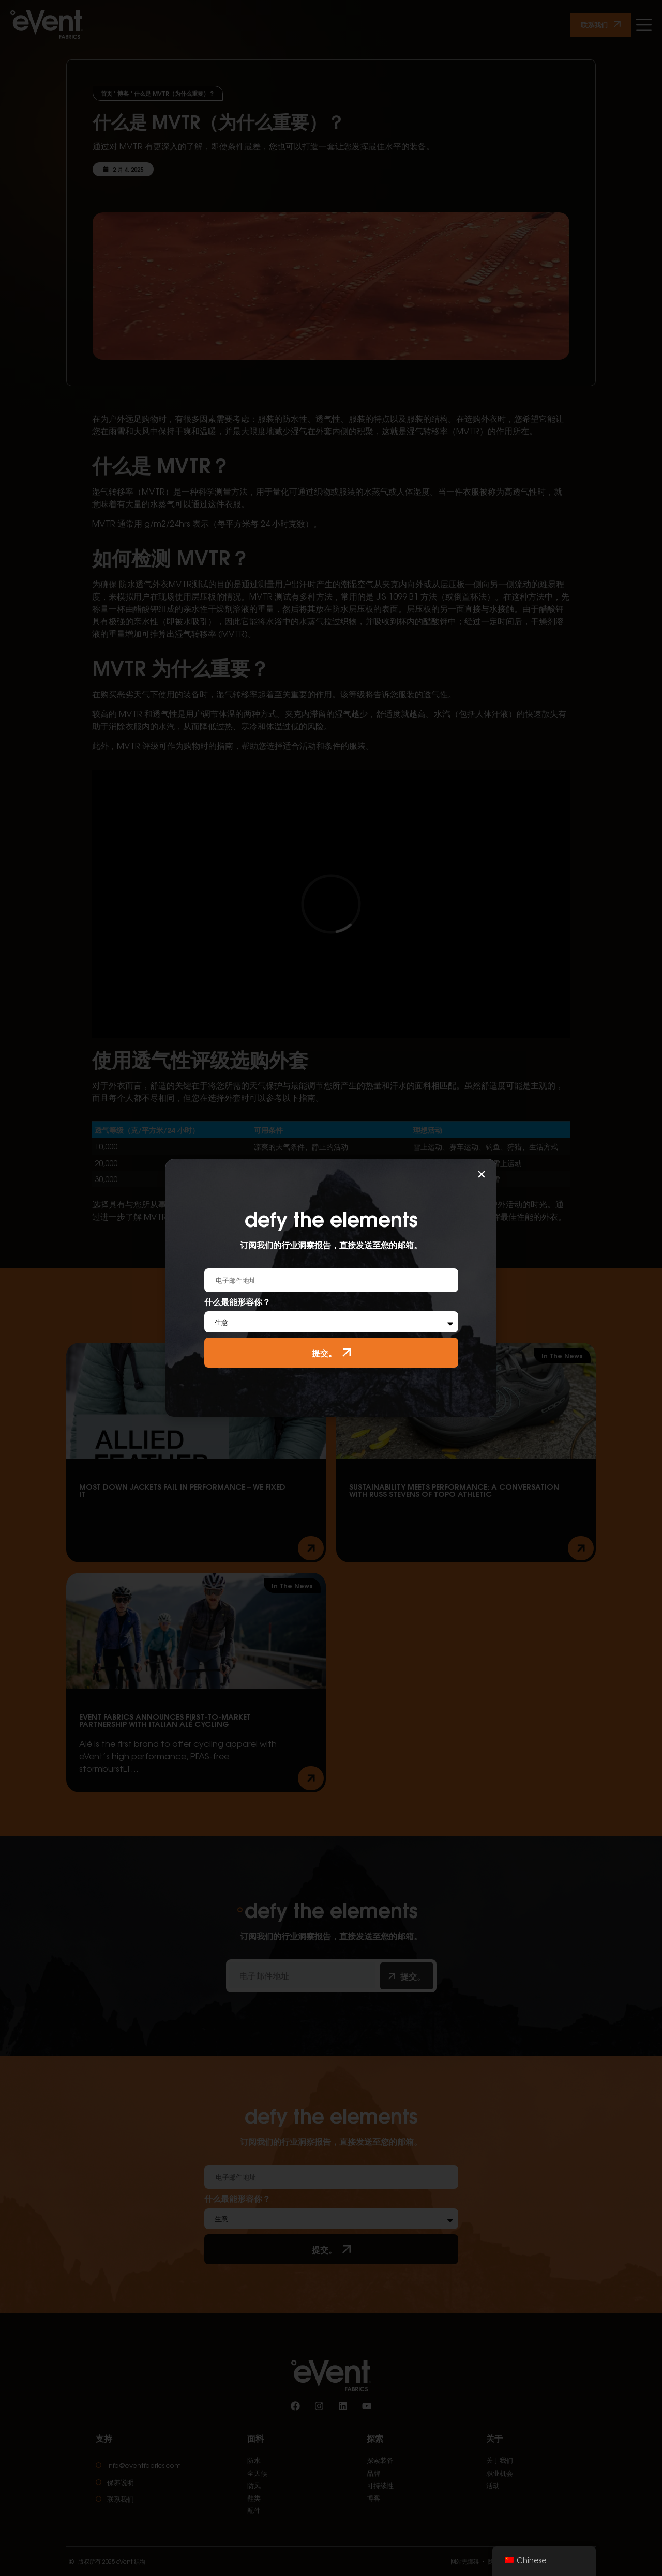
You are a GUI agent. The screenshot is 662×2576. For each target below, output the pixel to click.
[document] (331, 1288)
